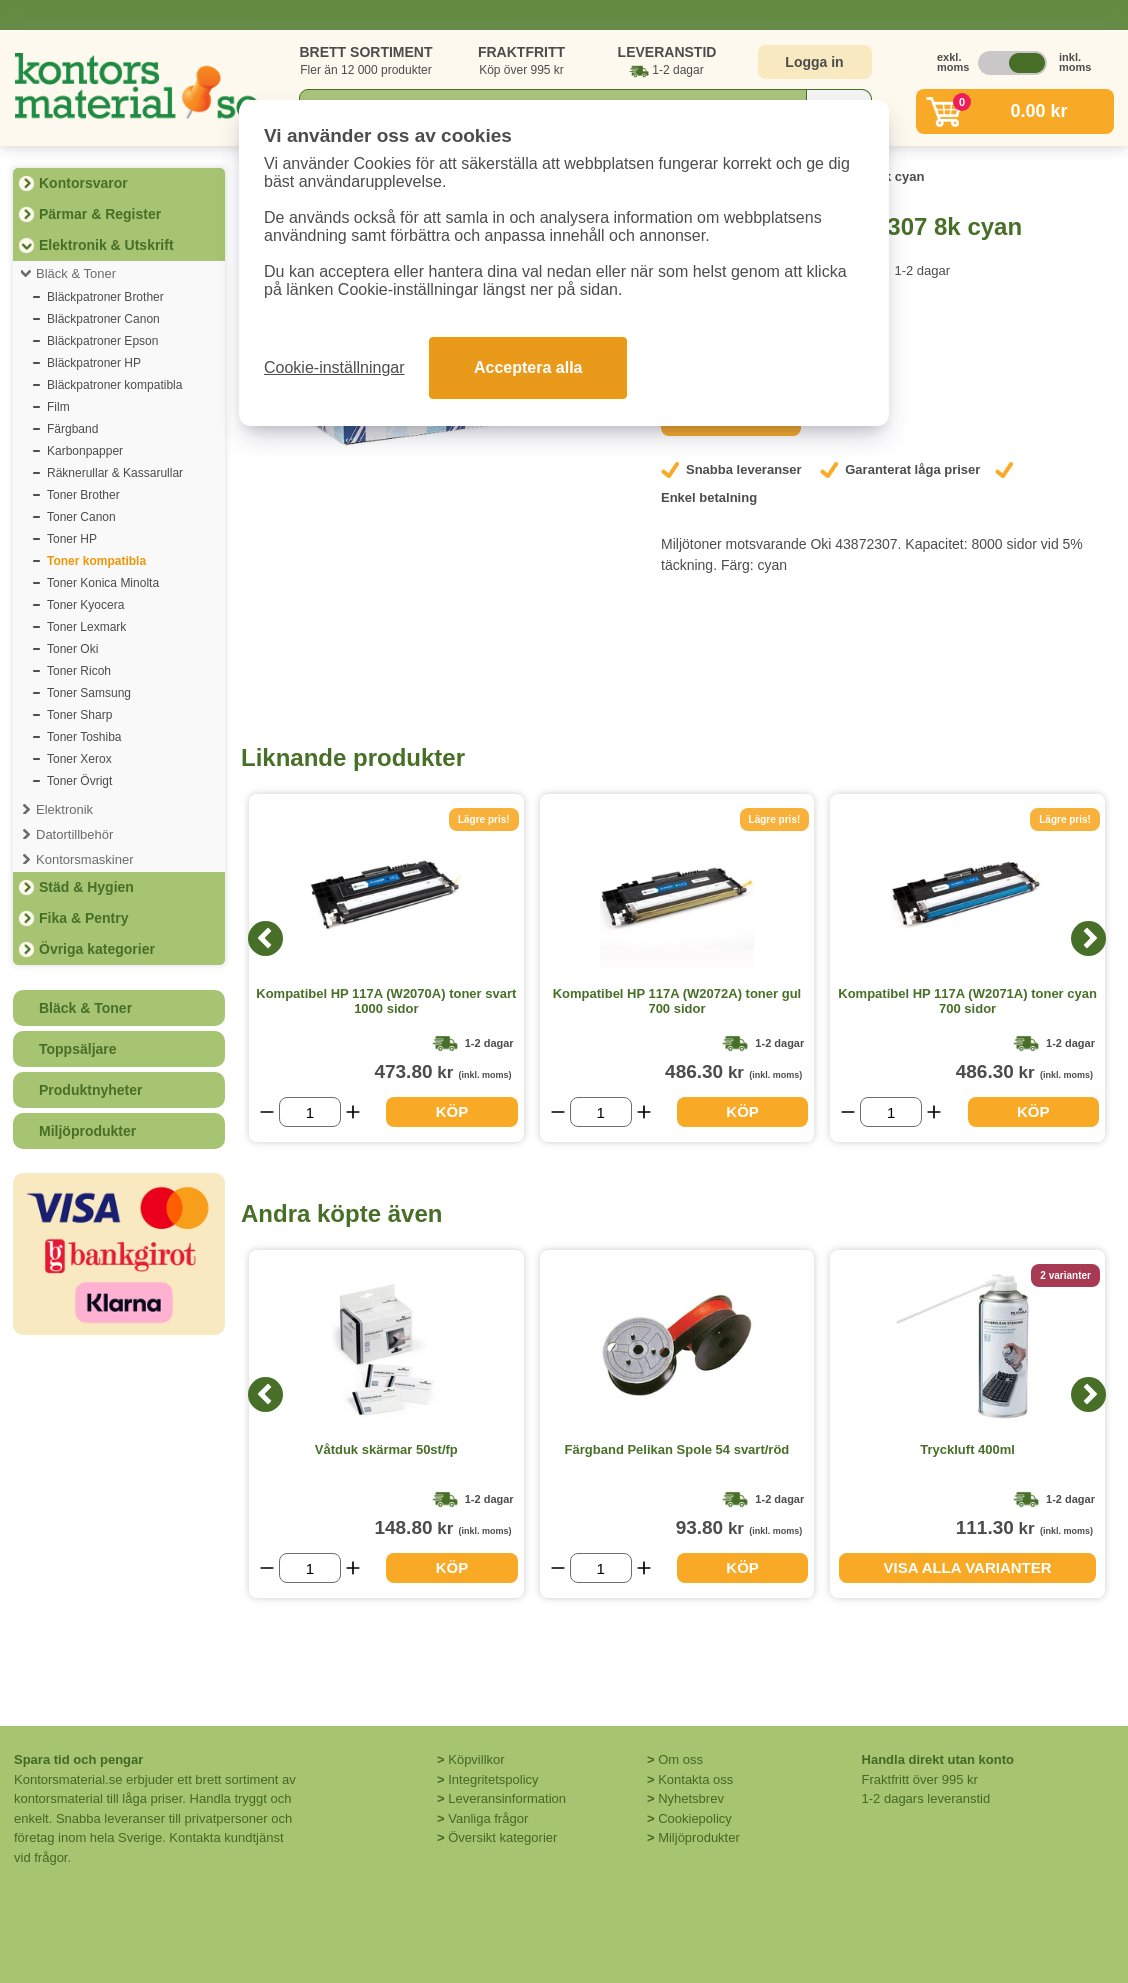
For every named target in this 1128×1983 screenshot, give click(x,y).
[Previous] (265, 938)
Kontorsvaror (83, 183)
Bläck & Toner (76, 273)
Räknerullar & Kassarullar (115, 473)
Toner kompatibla (96, 561)
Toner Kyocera (85, 605)
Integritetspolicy (493, 1779)
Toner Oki (72, 649)
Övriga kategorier (97, 949)
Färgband (72, 429)
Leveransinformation (507, 1798)
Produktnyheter (90, 1090)
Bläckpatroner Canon (103, 319)
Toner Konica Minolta (103, 583)
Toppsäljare (78, 1049)
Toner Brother (83, 495)
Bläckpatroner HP (94, 363)
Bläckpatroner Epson (102, 341)
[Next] (1088, 938)
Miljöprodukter (87, 1131)
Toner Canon (81, 517)
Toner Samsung (89, 693)
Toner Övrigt (79, 781)
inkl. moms (1070, 62)
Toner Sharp (79, 715)
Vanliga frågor (488, 1818)
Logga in (814, 62)
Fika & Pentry (83, 918)
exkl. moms (948, 62)
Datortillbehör (74, 834)
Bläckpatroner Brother (105, 297)
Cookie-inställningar (334, 367)
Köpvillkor (476, 1759)
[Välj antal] (310, 1112)
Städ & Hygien (86, 887)
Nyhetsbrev (691, 1798)
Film (58, 407)
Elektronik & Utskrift (106, 245)
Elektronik (64, 809)
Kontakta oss (695, 1779)
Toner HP (72, 539)
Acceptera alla (528, 367)
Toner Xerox (79, 759)
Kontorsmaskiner (85, 859)
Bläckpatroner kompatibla (114, 385)
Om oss (680, 1759)
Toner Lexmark (86, 627)
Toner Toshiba (84, 737)
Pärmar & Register (100, 214)
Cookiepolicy (695, 1818)
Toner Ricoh (79, 671)
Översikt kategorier (502, 1837)
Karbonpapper (85, 451)
